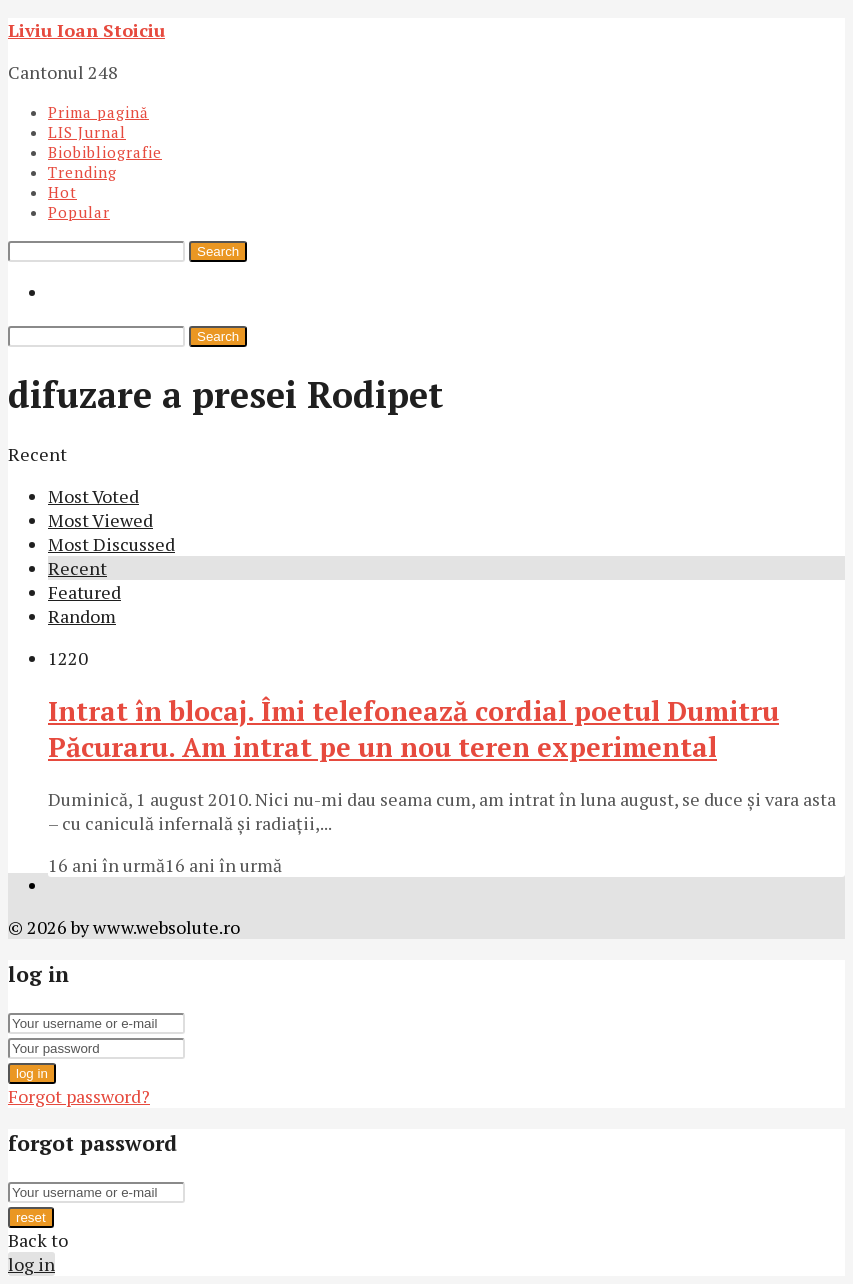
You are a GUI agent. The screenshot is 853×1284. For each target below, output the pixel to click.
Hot (62, 192)
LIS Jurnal (87, 132)
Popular (79, 212)
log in (32, 1073)
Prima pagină (98, 112)
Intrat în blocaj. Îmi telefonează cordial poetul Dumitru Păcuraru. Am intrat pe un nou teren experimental (413, 729)
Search (218, 251)
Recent (77, 568)
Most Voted (93, 496)
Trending (82, 172)
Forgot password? (79, 1096)
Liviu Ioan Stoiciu (86, 30)
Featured (84, 592)
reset (31, 1217)
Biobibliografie (105, 152)
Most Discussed (111, 544)
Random (82, 616)
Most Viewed (100, 520)
